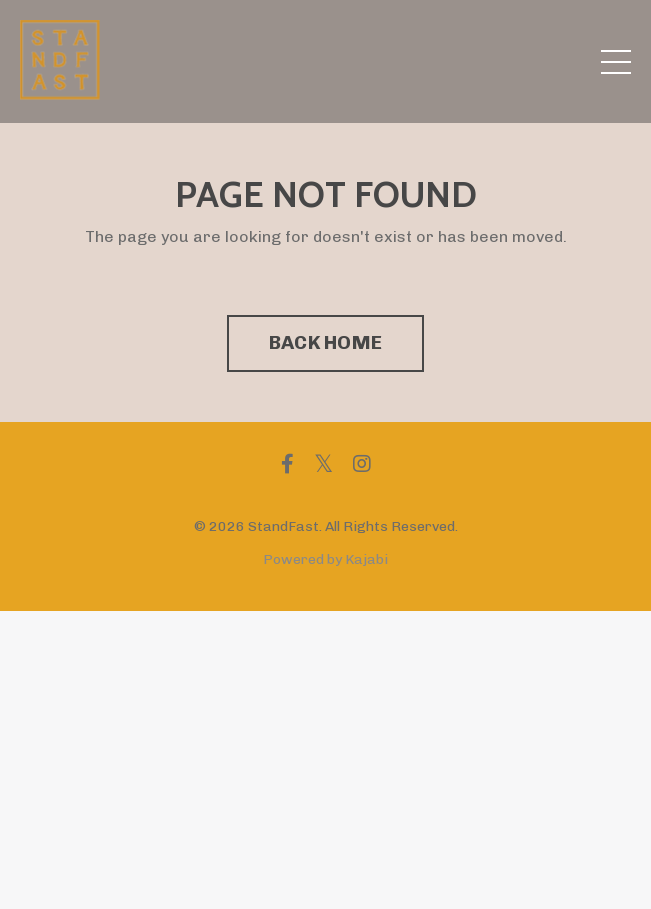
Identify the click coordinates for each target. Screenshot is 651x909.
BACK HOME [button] (325, 342)
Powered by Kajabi (325, 559)
